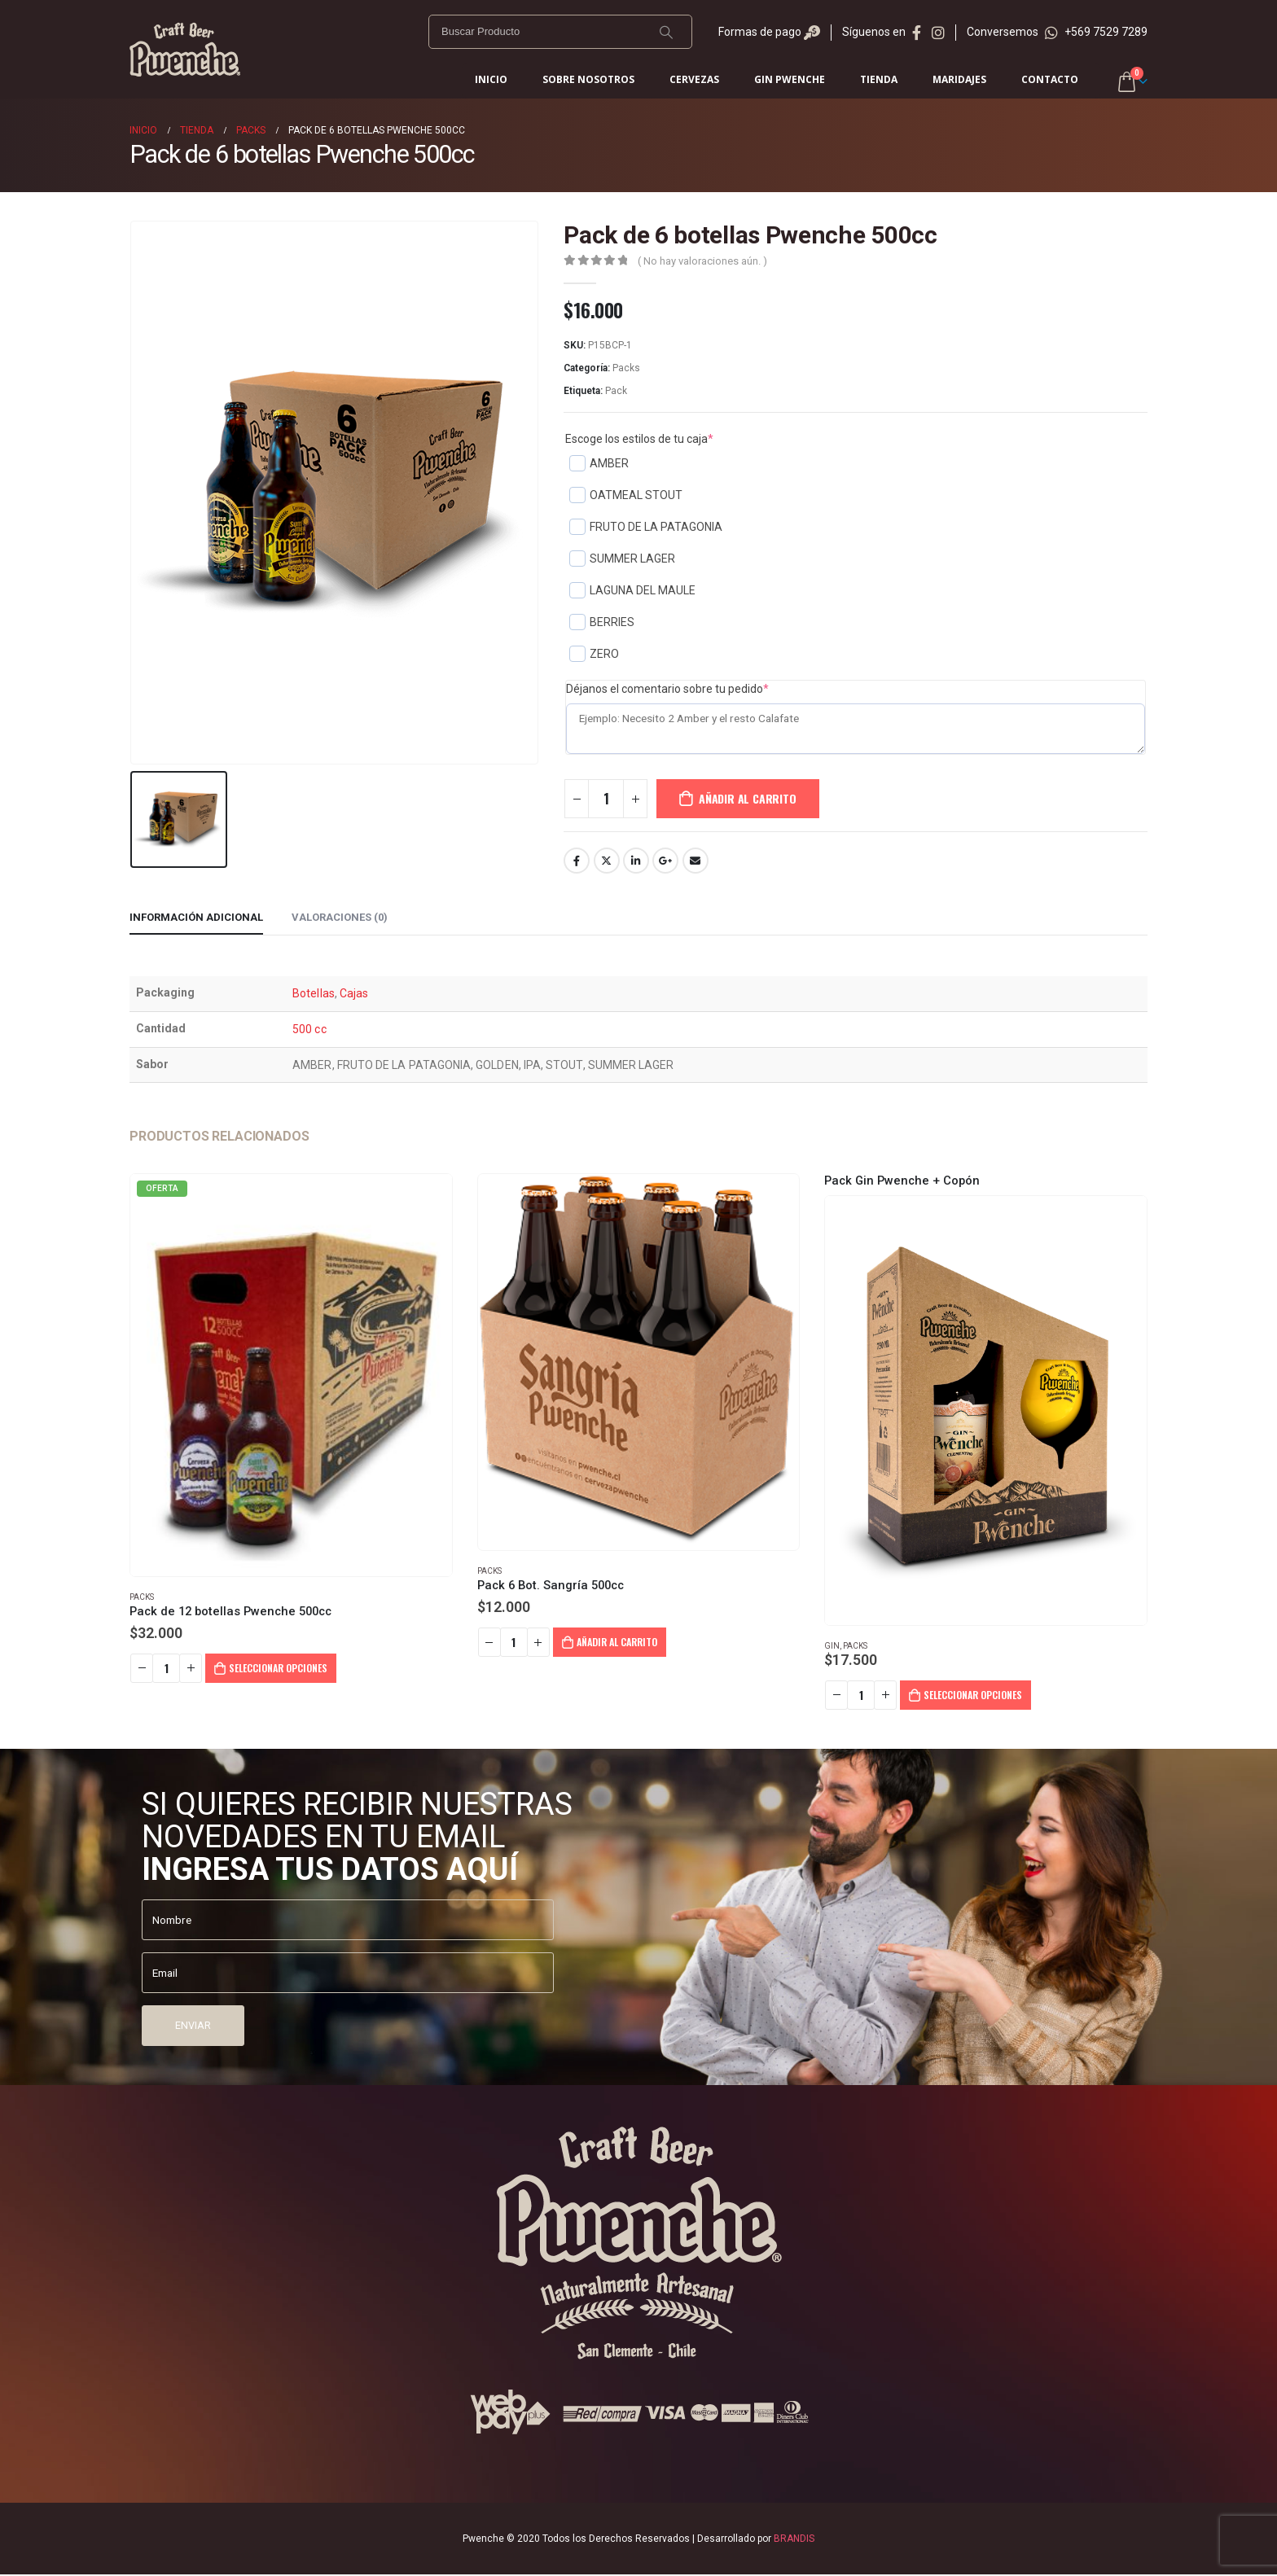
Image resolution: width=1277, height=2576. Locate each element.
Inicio (491, 79)
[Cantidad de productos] (606, 798)
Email (695, 861)
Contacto (1049, 79)
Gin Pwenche (789, 79)
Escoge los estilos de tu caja (639, 438)
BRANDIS (794, 2540)
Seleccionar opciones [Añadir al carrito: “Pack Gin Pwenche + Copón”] (973, 1695)
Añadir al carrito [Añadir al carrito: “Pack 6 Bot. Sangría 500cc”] (617, 1642)
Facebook (577, 861)
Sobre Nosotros (588, 79)
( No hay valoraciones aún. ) (702, 261)
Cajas (354, 993)
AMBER (599, 463)
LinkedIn (636, 861)
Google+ (665, 861)
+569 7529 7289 (1096, 31)
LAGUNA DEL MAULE (632, 590)
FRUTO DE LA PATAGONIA (645, 527)
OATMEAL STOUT (625, 495)
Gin (832, 1645)
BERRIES (601, 622)
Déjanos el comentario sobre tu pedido (667, 688)
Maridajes (959, 79)
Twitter (607, 861)
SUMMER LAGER (622, 558)
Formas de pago (769, 31)
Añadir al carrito (747, 798)
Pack (616, 390)
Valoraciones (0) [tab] (340, 917)
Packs (626, 368)
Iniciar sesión (1092, 81)
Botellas (313, 993)
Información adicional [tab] (196, 917)
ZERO (594, 654)
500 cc (309, 1029)
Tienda (878, 79)
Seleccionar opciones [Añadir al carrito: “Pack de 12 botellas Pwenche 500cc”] (278, 1668)
